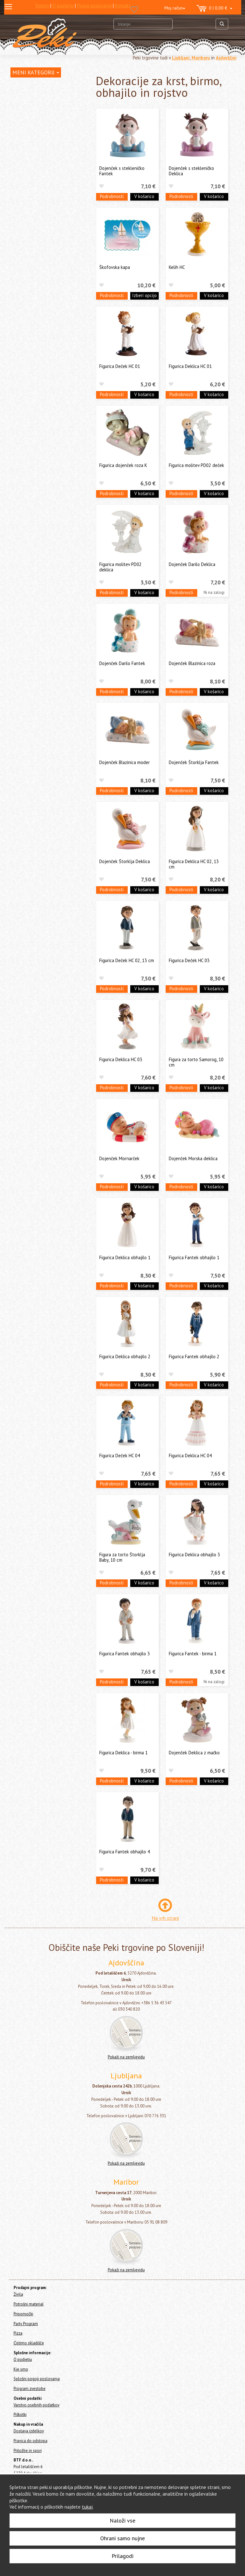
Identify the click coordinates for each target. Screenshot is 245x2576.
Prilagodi (122, 2556)
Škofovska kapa (114, 267)
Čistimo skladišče (26, 331)
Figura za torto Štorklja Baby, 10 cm (122, 1557)
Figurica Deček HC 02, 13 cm (126, 960)
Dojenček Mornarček (119, 1158)
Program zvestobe (30, 2388)
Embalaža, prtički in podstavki (45, 262)
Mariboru (201, 58)
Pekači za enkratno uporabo (44, 272)
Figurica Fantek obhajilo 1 (194, 1257)
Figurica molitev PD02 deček (196, 465)
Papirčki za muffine (35, 253)
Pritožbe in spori (28, 2450)
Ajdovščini (226, 58)
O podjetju (23, 2359)
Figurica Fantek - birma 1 (193, 1654)
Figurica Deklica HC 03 (120, 1059)
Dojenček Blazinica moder (124, 762)
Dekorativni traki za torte (41, 217)
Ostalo (23, 292)
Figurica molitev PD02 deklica (120, 567)
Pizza (15, 323)
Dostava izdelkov (29, 2431)
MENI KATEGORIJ (35, 72)
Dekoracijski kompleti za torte (46, 197)
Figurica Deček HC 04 (119, 1456)
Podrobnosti (112, 196)
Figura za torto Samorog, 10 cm (196, 1062)
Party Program (24, 314)
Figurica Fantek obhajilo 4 (124, 1852)
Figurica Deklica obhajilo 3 (194, 1555)
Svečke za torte (32, 126)
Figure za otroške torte (40, 207)
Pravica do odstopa (30, 2440)
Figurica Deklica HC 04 (190, 1456)
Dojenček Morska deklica (193, 1158)
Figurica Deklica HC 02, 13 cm (194, 864)
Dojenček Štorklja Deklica (124, 861)
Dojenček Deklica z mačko (194, 1753)
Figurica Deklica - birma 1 (123, 1753)
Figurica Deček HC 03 (189, 960)
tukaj (87, 2507)
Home (21, 85)
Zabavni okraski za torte (41, 187)
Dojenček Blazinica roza (192, 663)
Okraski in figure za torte (43, 152)
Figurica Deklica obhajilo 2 (124, 1356)
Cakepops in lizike (34, 282)
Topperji (27, 226)
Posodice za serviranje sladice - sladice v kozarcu (47, 139)
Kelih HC (177, 267)
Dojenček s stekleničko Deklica (191, 171)
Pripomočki (20, 306)
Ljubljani (181, 58)
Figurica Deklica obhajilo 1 (124, 1257)
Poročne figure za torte (40, 161)
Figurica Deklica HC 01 (190, 366)
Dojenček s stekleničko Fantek (121, 171)
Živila (15, 99)
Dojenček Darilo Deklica (192, 564)
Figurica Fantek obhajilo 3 (124, 1654)
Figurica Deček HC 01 (119, 366)
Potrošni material (30, 109)
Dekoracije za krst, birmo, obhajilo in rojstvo (46, 174)
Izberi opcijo (144, 295)
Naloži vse (122, 2520)
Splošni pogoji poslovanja (37, 2378)
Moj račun (174, 8)
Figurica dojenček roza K (123, 465)
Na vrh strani (165, 1918)
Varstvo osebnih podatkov (36, 2405)
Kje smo (21, 2369)
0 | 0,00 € (214, 8)
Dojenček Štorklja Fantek (194, 762)
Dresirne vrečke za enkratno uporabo (45, 239)
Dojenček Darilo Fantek (122, 663)
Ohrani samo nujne (122, 2538)
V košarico (144, 196)
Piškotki (20, 2414)
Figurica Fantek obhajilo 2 (194, 1356)
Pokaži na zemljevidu (126, 2057)
